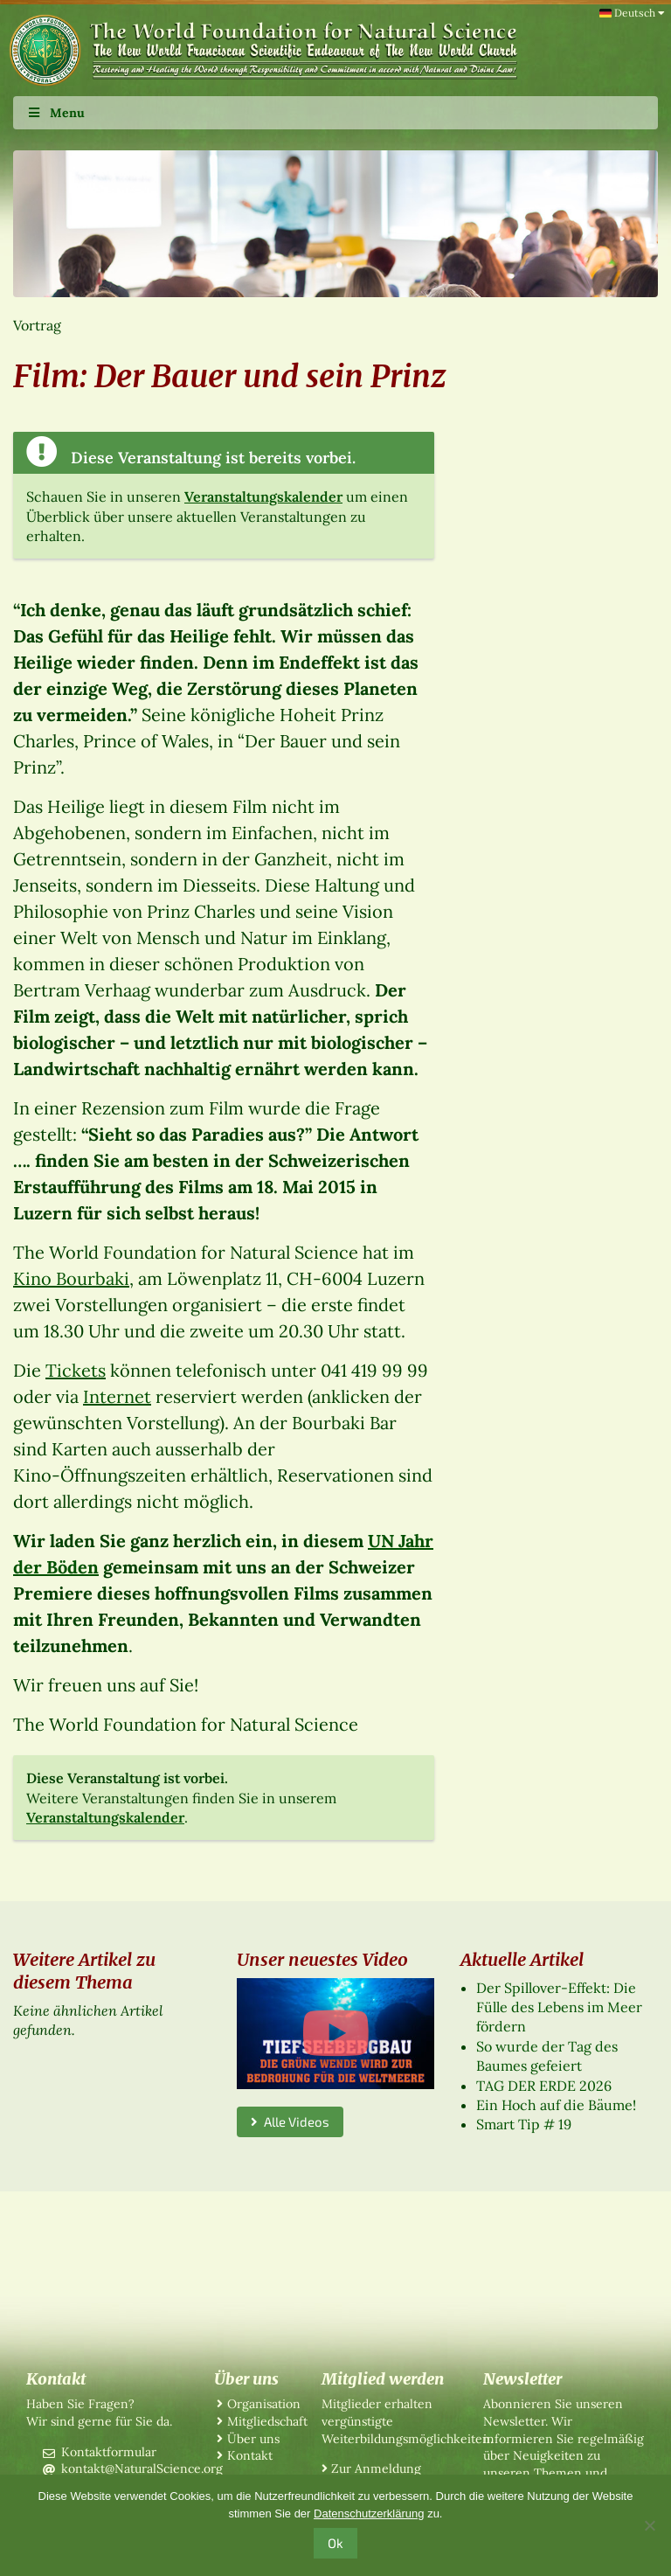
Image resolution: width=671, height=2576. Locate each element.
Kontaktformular (108, 2452)
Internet (117, 1396)
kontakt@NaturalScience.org (142, 2468)
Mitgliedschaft (267, 2421)
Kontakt (250, 2455)
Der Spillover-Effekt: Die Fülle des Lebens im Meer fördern (559, 2007)
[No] (649, 2525)
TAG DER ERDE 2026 (544, 2085)
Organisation (264, 2404)
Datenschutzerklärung (369, 2513)
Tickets (75, 1370)
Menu (55, 113)
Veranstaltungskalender (263, 496)
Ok (335, 2543)
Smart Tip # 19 (523, 2124)
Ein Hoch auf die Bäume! (556, 2105)
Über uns (253, 2439)
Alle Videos (290, 2121)
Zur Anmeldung (376, 2468)
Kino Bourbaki (71, 1278)
